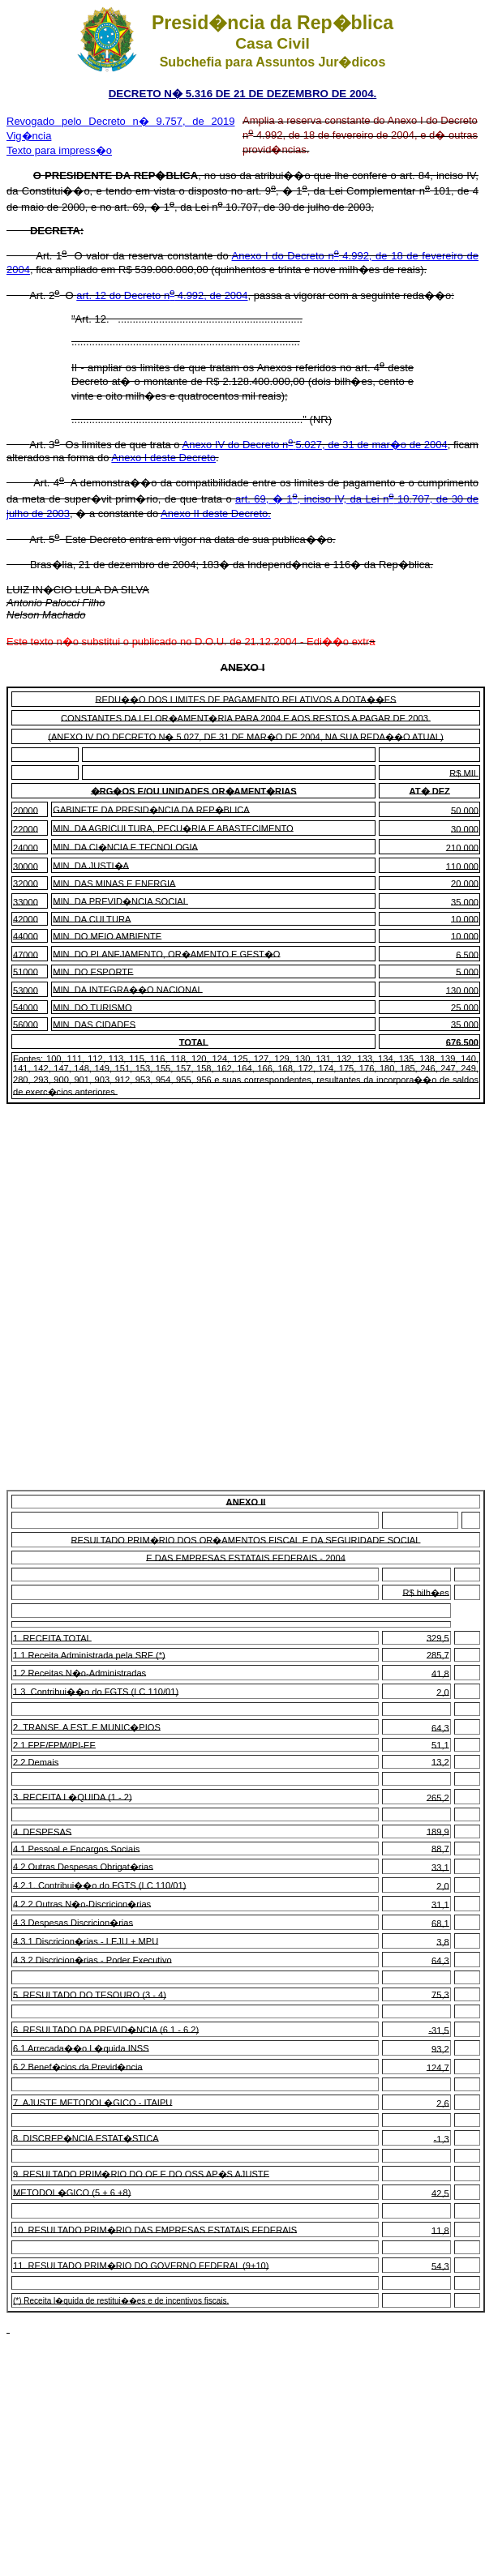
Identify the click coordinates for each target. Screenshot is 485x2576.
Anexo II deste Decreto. (216, 513)
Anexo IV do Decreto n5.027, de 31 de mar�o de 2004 (314, 445)
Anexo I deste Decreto (163, 457)
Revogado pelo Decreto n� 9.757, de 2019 (120, 121)
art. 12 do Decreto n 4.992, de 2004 (161, 295)
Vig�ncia (28, 136)
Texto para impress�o (59, 150)
